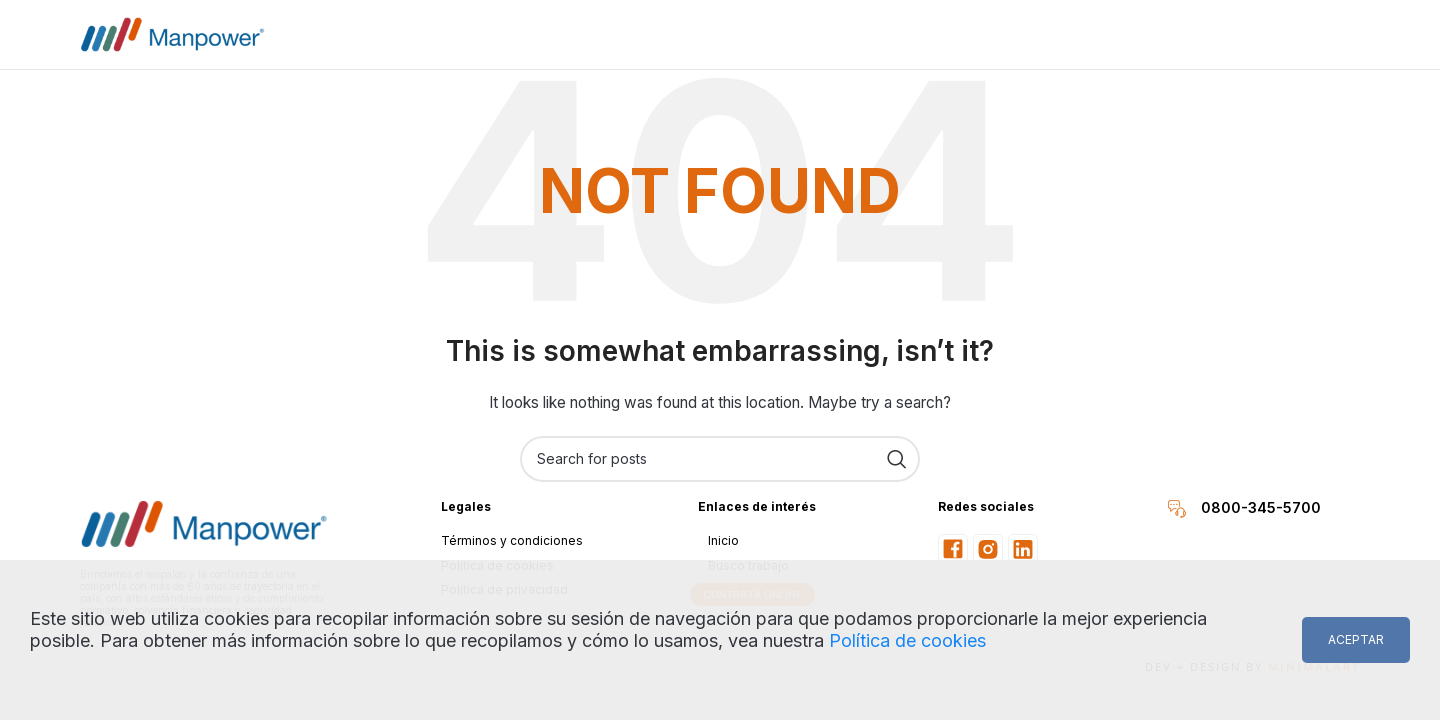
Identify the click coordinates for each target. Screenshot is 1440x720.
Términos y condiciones (512, 540)
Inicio (723, 540)
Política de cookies (907, 640)
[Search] (720, 459)
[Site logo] (172, 32)
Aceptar (1356, 639)
